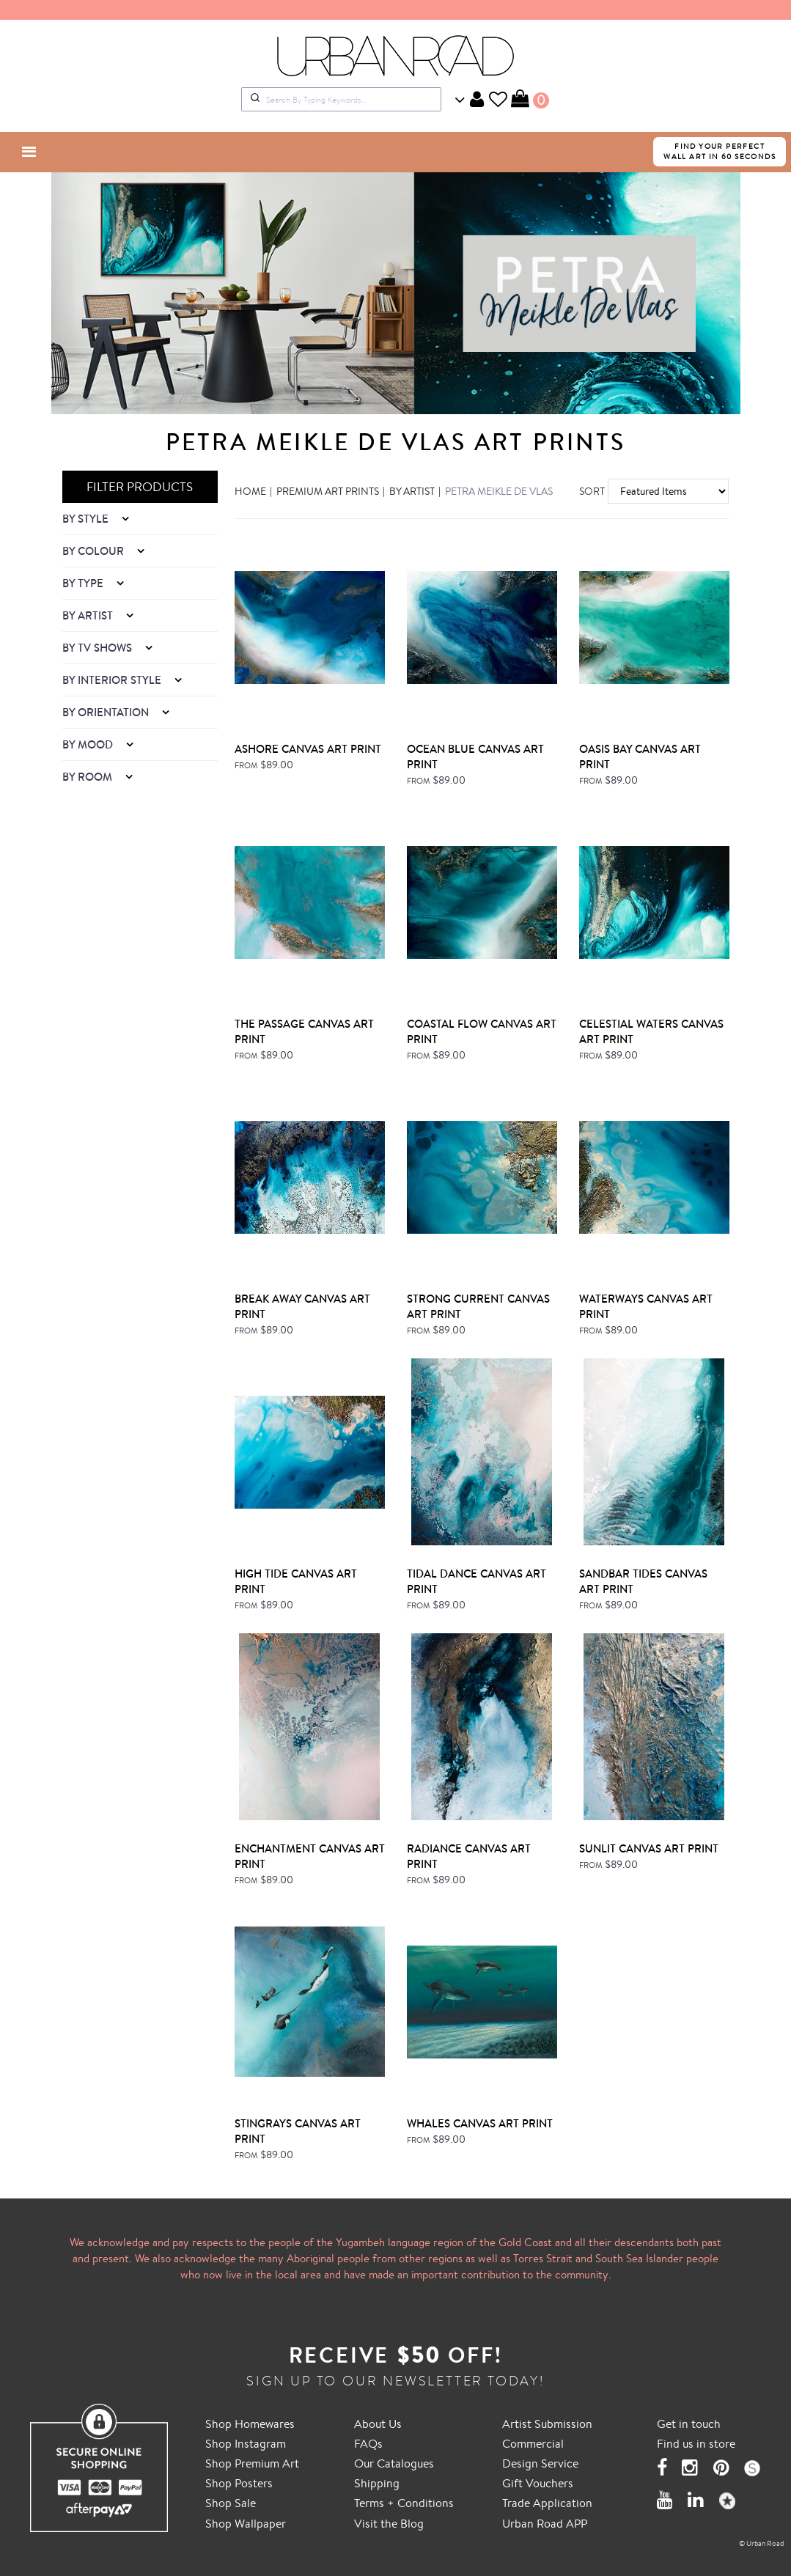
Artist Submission (547, 2423)
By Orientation (107, 712)
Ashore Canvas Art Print (308, 749)
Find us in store (696, 2443)
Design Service (540, 2463)
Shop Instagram (245, 2443)
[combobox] (341, 99)
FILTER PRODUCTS (140, 486)
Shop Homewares (250, 2423)
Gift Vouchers (537, 2483)
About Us (378, 2423)
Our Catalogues (394, 2463)
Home (250, 491)
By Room (88, 776)
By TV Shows (98, 647)
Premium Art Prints (327, 491)
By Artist (89, 615)
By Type (84, 583)
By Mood (89, 744)
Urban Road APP (544, 2523)
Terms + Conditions (404, 2503)
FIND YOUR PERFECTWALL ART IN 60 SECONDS (719, 151)
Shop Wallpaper (245, 2523)
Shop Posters (239, 2483)
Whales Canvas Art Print (480, 2123)
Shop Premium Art (252, 2463)
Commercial (533, 2443)
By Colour (94, 551)
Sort (588, 491)
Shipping (377, 2483)
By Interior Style (113, 680)
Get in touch (689, 2423)
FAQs (368, 2443)
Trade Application (547, 2503)
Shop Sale (230, 2503)
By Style (86, 518)
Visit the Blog (389, 2523)
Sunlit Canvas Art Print (648, 1848)
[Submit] (254, 98)
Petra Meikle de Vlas (499, 491)
